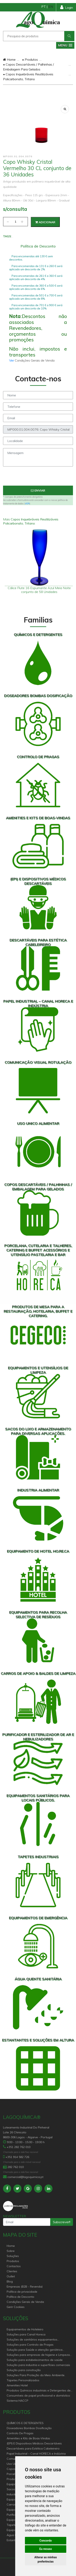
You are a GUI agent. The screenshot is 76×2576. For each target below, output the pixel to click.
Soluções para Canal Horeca (26, 2334)
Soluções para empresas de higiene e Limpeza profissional (38, 2355)
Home (9, 59)
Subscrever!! (61, 2222)
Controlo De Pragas (20, 2433)
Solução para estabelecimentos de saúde (35, 2360)
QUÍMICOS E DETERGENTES (25, 2423)
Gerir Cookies (16, 2307)
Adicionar (45, 222)
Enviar (38, 490)
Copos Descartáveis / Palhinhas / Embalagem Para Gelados (28, 66)
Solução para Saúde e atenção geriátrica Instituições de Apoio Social (34, 2350)
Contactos (14, 2266)
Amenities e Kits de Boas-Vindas (28, 2438)
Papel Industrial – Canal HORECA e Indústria (36, 2453)
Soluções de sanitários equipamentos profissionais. (32, 2340)
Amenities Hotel (17, 2385)
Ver (12, 360)
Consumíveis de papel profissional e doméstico (38, 2395)
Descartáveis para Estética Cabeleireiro (33, 2448)
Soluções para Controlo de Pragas (30, 2344)
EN (50, 6)
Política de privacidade (22, 2291)
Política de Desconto (20, 2297)
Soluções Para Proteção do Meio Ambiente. (36, 2375)
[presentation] (38, 478)
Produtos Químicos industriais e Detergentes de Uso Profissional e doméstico (39, 2391)
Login (66, 7)
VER (27, 503)
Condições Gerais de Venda (25, 2302)
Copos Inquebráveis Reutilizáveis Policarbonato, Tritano (28, 76)
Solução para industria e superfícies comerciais (38, 2365)
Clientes (12, 2271)
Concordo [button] (46, 2540)
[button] (65, 45)
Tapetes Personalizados (23, 2380)
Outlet (11, 2276)
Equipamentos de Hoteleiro (25, 2329)
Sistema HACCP (17, 2400)
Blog (10, 2281)
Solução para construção (24, 2370)
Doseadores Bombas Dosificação (29, 2428)
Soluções (13, 2256)
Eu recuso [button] (45, 2549)
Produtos (30, 59)
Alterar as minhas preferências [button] (45, 2559)
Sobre (11, 2251)
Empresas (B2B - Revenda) (25, 2286)
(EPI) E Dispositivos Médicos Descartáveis (34, 2443)
